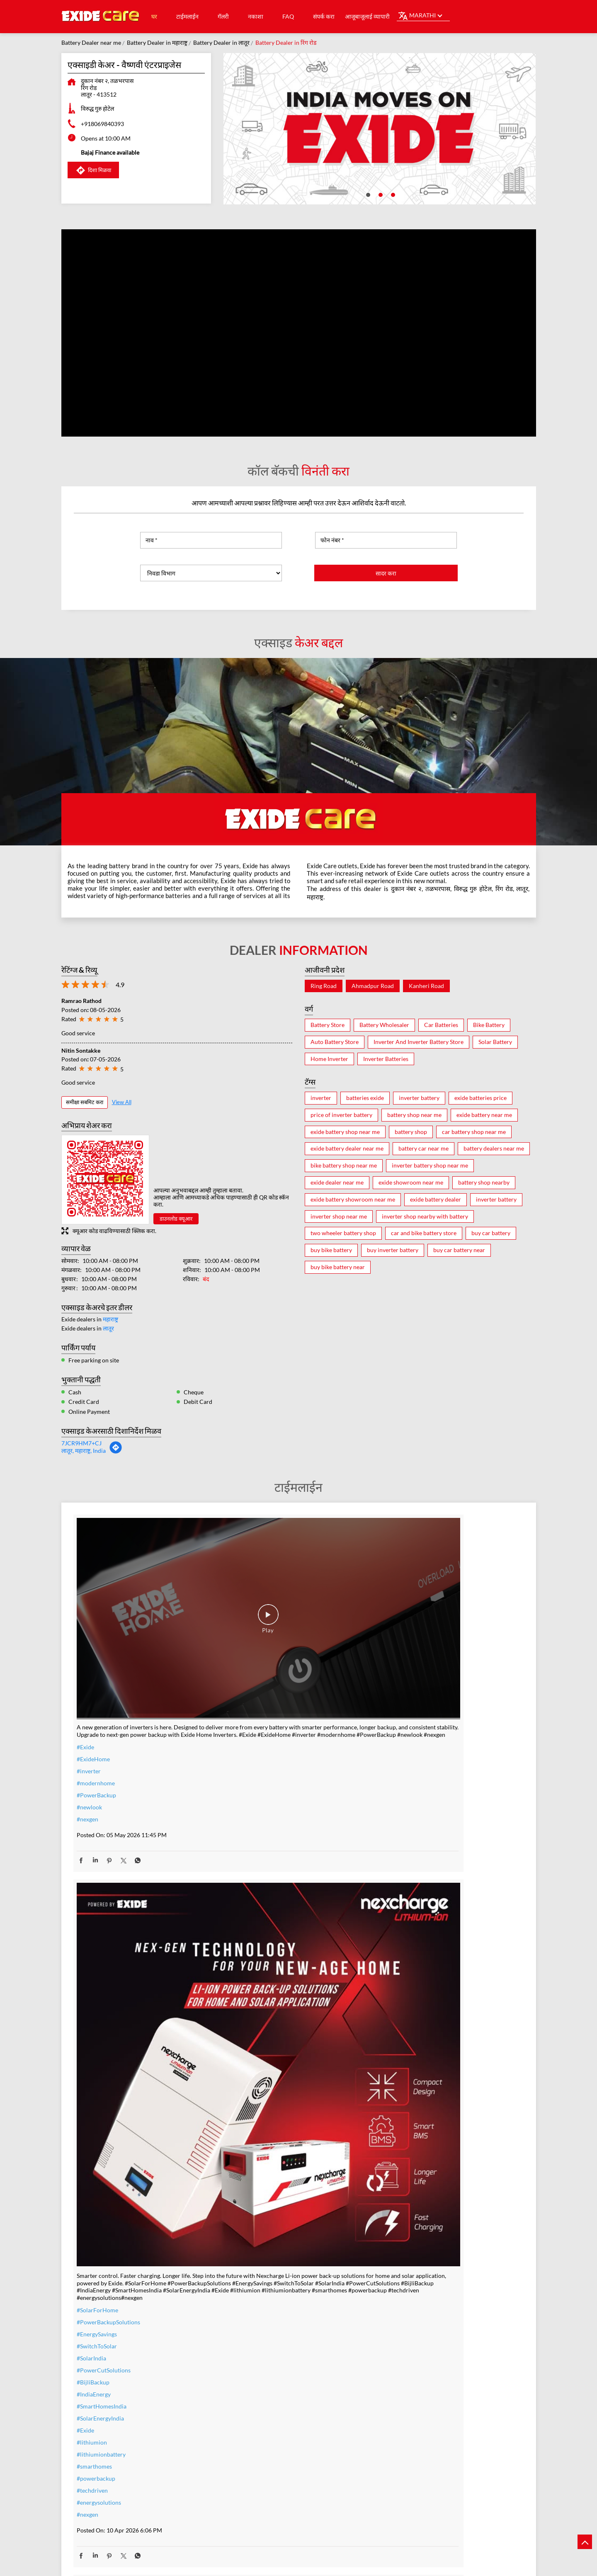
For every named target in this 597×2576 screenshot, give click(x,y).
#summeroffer (248, 2264)
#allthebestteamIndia (104, 2223)
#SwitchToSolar (249, 1773)
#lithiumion (244, 1869)
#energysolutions (251, 1929)
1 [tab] (367, 194)
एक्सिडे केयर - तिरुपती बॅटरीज (373, 2467)
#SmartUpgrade (249, 2324)
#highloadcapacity (405, 2293)
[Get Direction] (115, 1451)
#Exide (85, 1648)
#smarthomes (247, 1893)
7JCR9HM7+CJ (81, 1443)
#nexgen (87, 1720)
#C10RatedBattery (406, 2305)
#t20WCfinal (93, 2235)
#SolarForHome (250, 1737)
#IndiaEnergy (246, 1821)
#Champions (398, 1719)
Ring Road (324, 986)
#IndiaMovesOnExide (409, 1743)
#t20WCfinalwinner (407, 1755)
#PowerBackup (96, 1696)
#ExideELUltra (400, 2221)
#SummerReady (249, 2300)
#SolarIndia (244, 1785)
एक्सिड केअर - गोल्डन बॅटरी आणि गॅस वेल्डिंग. (223, 2471)
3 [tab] (392, 194)
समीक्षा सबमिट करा (84, 1102)
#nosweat (241, 2288)
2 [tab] (380, 194)
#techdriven (244, 1917)
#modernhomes (402, 2281)
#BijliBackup (245, 1809)
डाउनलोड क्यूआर (176, 1218)
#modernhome (96, 1684)
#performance (400, 2245)
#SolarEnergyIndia (253, 1845)
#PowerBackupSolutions (261, 1749)
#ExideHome (93, 1660)
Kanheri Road (426, 986)
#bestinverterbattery (408, 2269)
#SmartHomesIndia (254, 1833)
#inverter (89, 1672)
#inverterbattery (250, 2228)
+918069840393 (102, 123)
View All (121, 1102)
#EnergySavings (249, 1761)
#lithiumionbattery (253, 1881)
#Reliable (394, 2257)
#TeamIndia (397, 1707)
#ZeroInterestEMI (252, 2312)
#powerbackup (248, 1905)
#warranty (242, 2240)
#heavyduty (397, 2233)
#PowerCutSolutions (256, 1797)
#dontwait (242, 2276)
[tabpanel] (379, 128)
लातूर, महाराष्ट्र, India (83, 1450)
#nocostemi (244, 2252)
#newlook (89, 1708)
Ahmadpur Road (373, 986)
